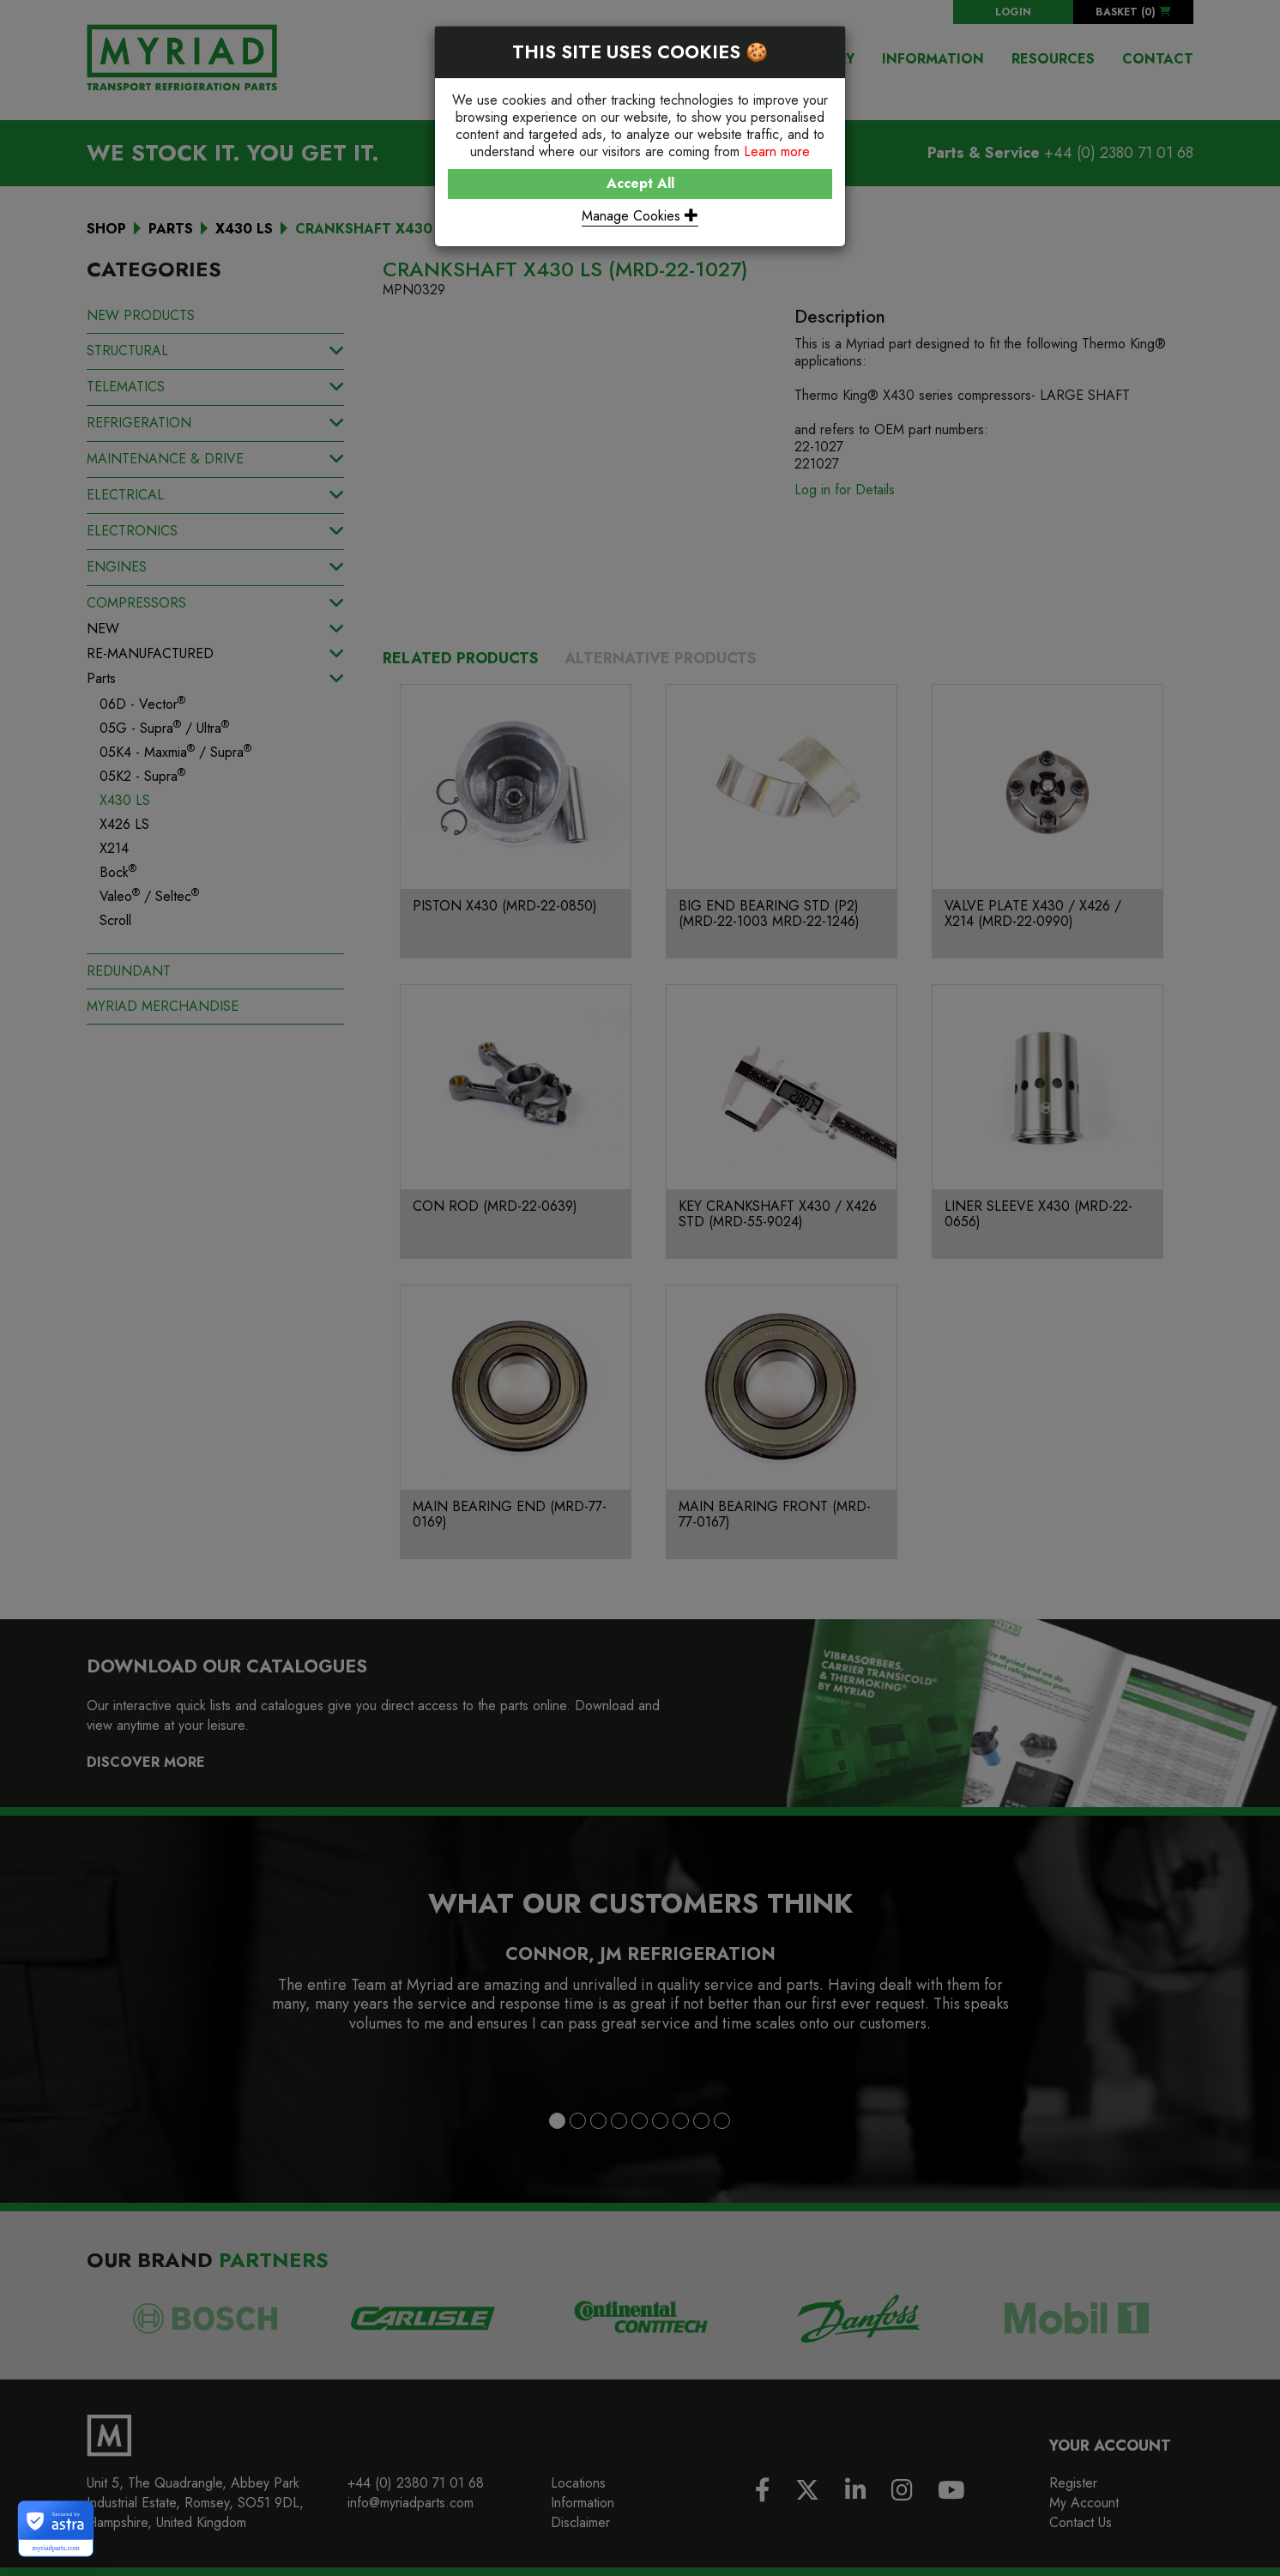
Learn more (777, 151)
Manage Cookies (640, 216)
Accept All (640, 183)
